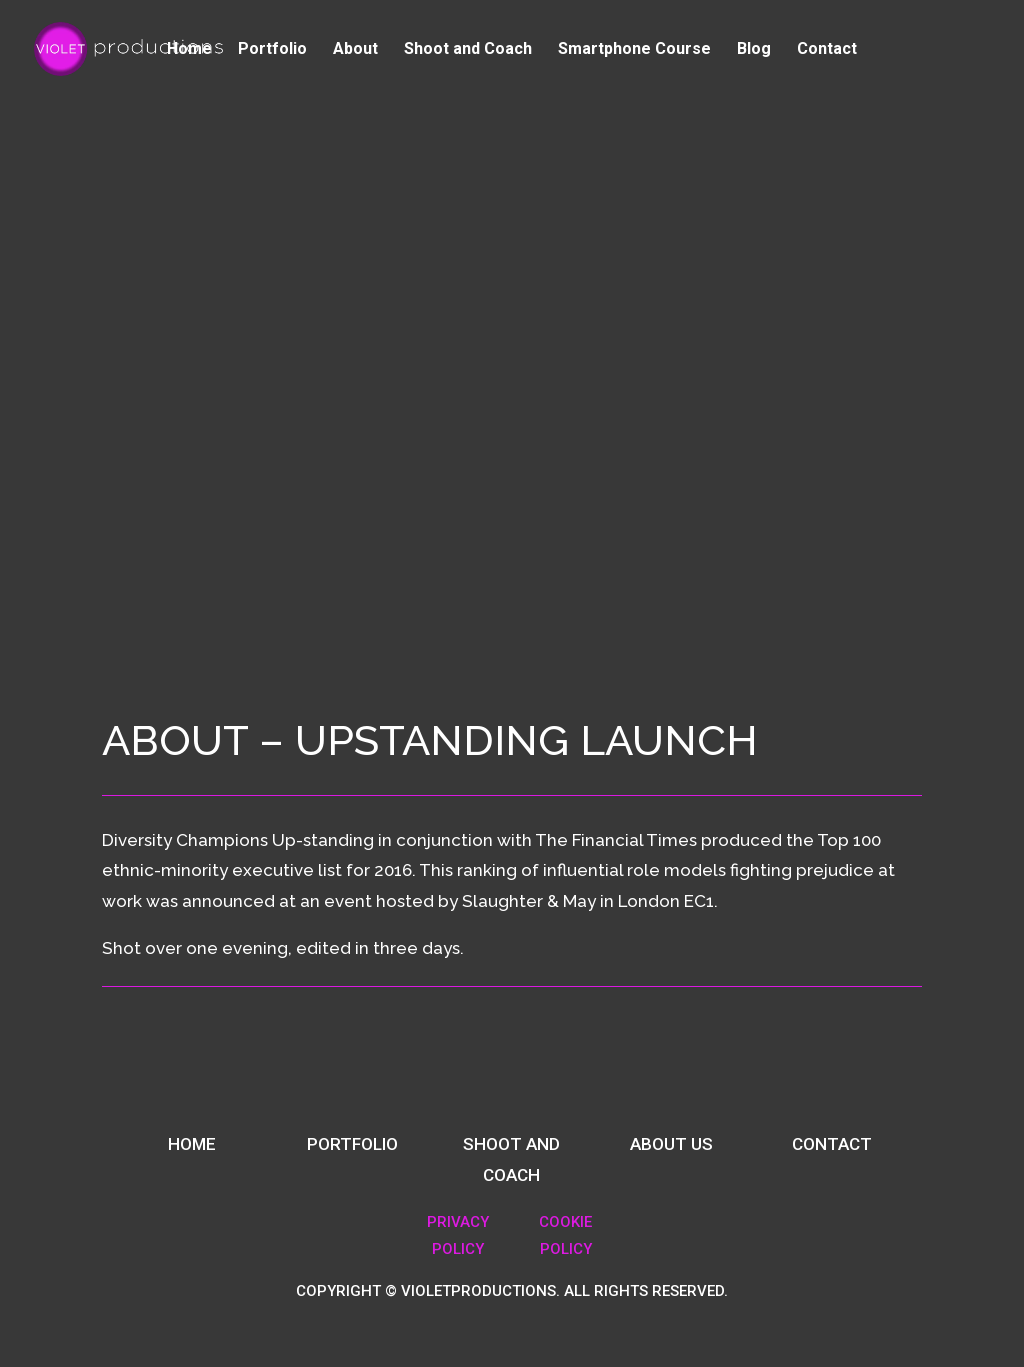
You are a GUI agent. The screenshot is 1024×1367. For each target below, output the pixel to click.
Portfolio (272, 50)
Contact (827, 50)
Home (189, 50)
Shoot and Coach (468, 50)
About (355, 50)
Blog (754, 50)
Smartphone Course (634, 50)
